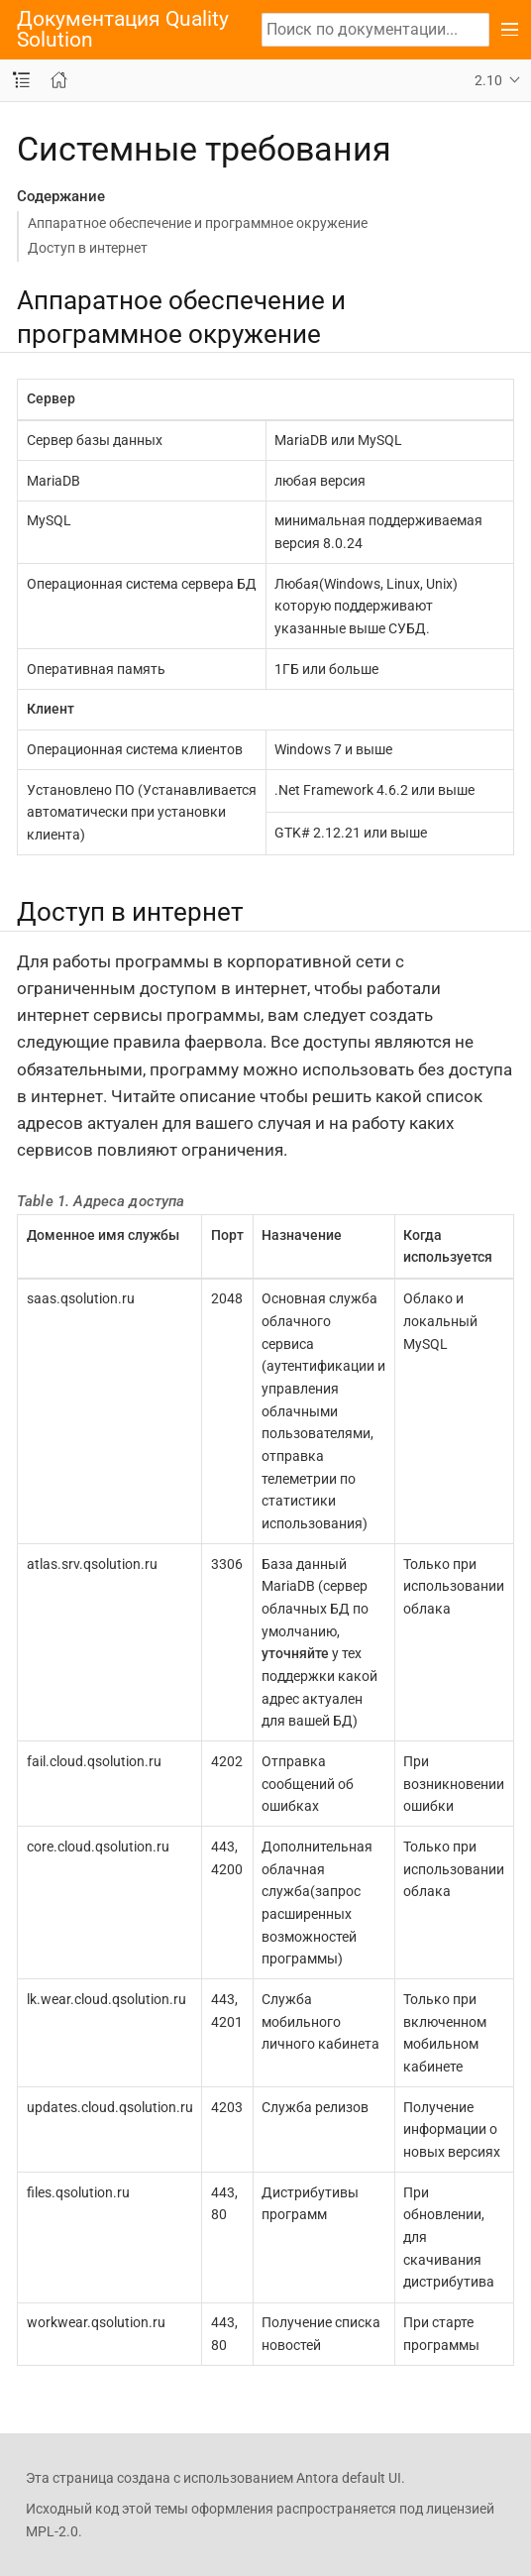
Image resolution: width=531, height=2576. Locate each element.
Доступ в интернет (88, 248)
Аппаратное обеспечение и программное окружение (198, 223)
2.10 (488, 80)
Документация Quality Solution (123, 30)
